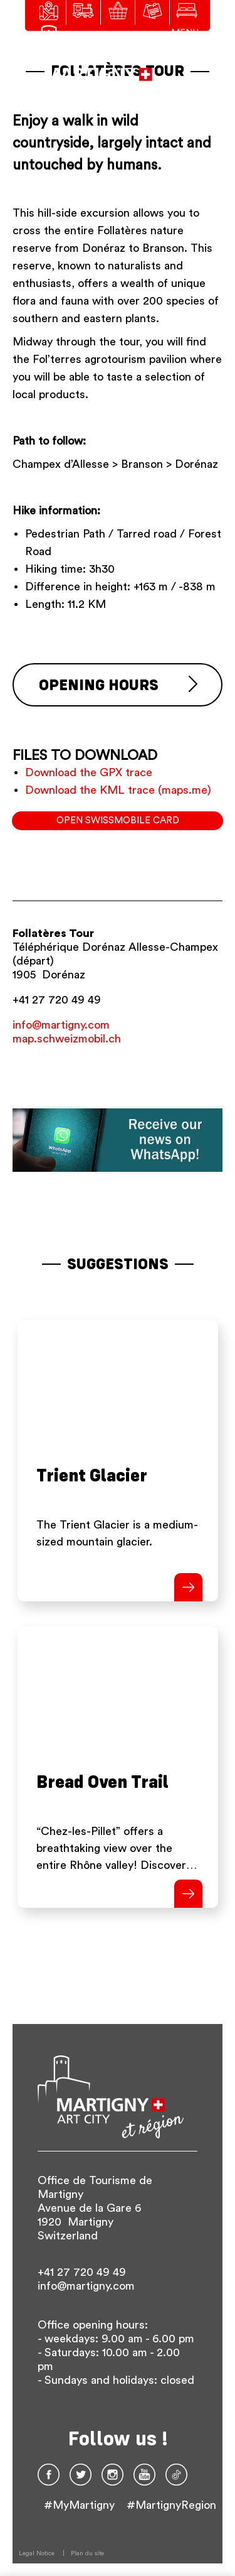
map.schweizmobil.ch (67, 1038)
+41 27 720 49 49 (57, 999)
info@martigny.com (61, 1025)
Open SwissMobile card (117, 820)
